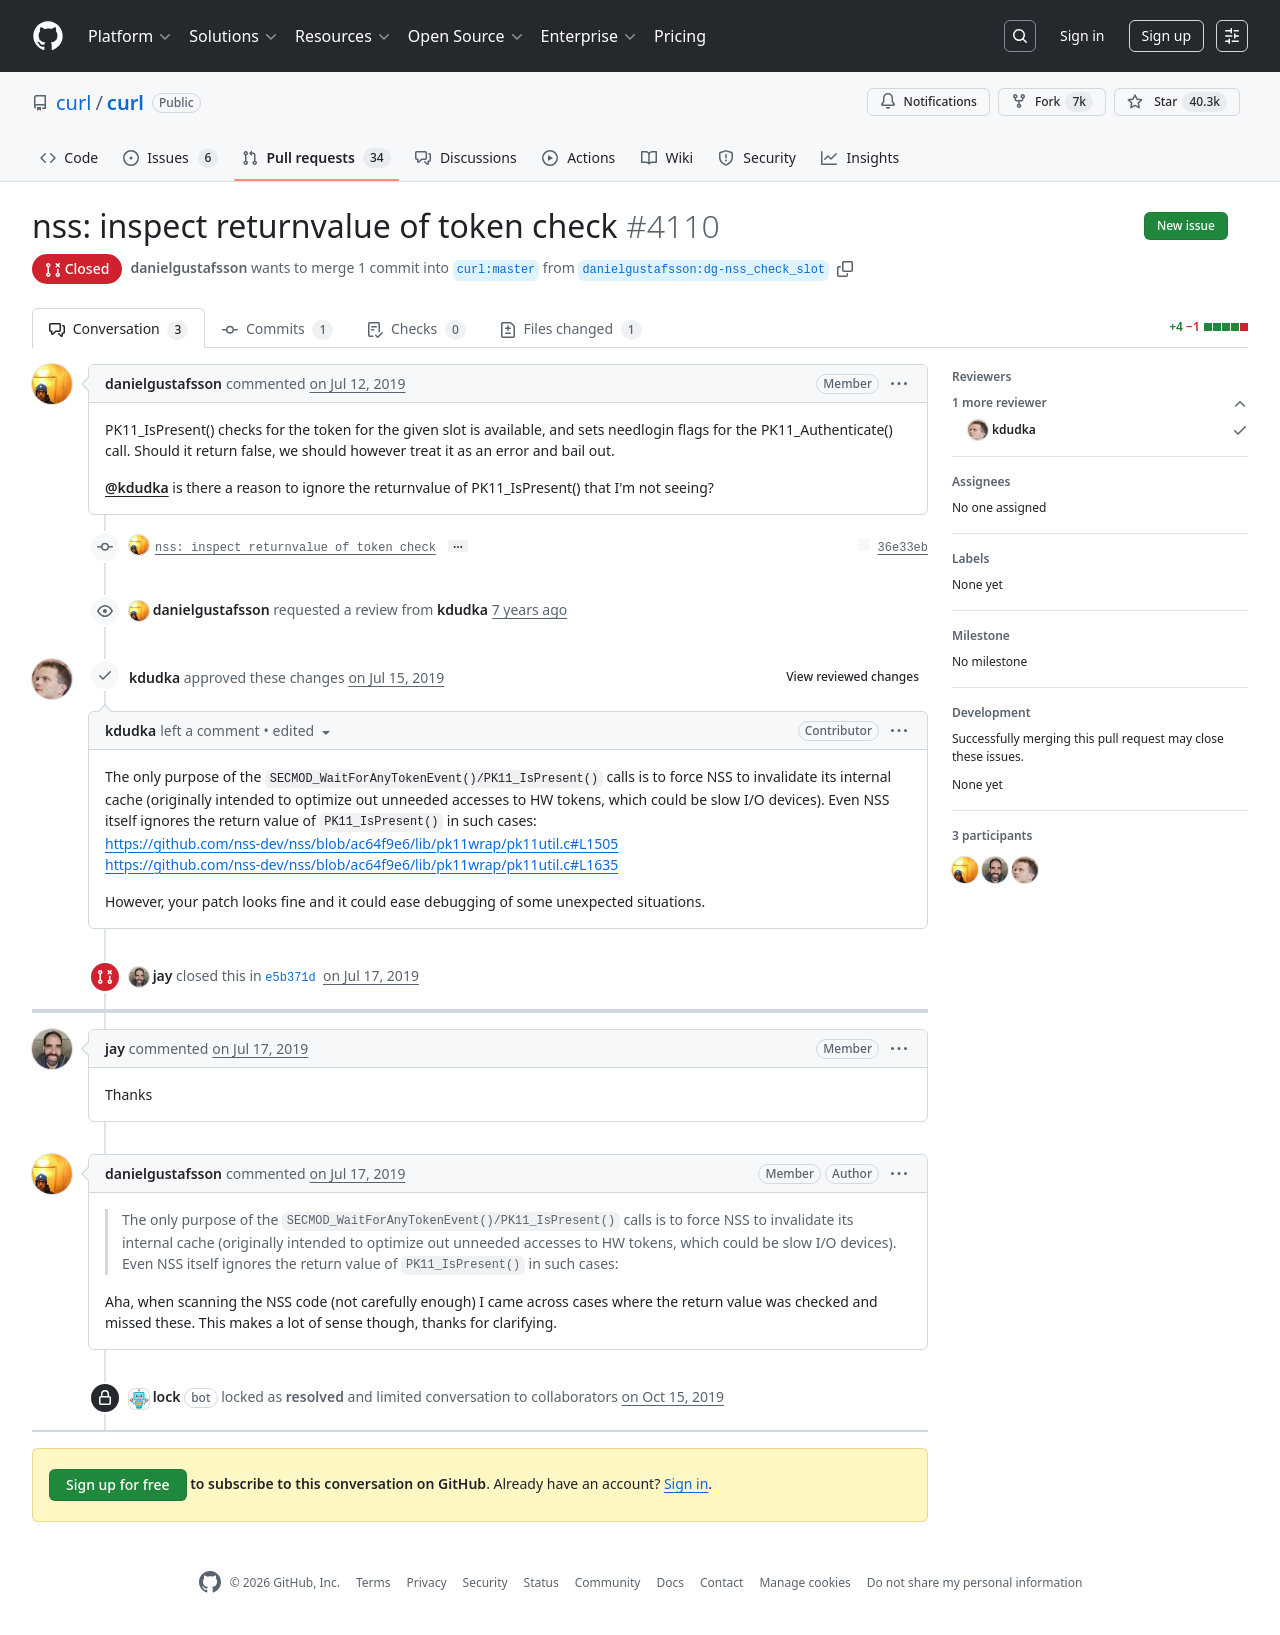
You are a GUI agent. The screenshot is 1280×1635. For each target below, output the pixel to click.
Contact (721, 1582)
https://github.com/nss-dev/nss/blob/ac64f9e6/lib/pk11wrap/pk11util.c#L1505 (361, 843)
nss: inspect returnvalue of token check (295, 548)
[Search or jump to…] (1020, 36)
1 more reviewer (1100, 403)
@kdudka (137, 487)
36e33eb (903, 548)
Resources (343, 36)
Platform (130, 36)
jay (163, 975)
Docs (670, 1582)
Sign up (1166, 35)
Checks (416, 329)
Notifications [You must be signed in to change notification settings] (928, 101)
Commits (277, 329)
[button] (845, 267)
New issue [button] (1186, 225)
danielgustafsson (188, 267)
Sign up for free (118, 1484)
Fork (1052, 102)
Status (541, 1582)
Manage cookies (804, 1582)
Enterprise (589, 36)
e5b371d (290, 978)
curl (73, 102)
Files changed (571, 329)
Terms (373, 1582)
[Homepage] (48, 36)
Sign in (1082, 35)
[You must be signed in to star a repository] (1177, 102)
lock (167, 1396)
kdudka (154, 677)
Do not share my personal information (975, 1582)
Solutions (234, 36)
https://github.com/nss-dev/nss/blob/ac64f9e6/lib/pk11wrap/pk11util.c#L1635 (361, 864)
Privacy (427, 1582)
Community (608, 1582)
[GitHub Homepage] (210, 1582)
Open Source (466, 36)
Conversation (118, 329)
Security (485, 1582)
